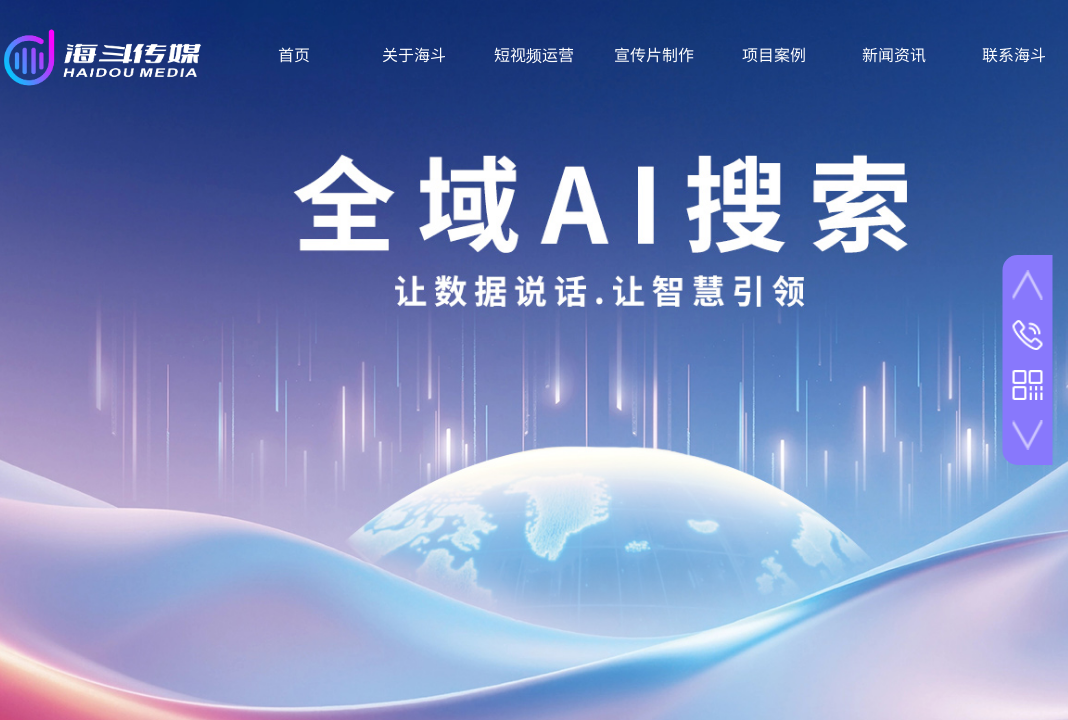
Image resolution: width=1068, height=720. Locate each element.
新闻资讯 (894, 54)
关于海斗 (414, 54)
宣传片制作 (654, 54)
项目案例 (774, 54)
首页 (294, 54)
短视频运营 (534, 54)
